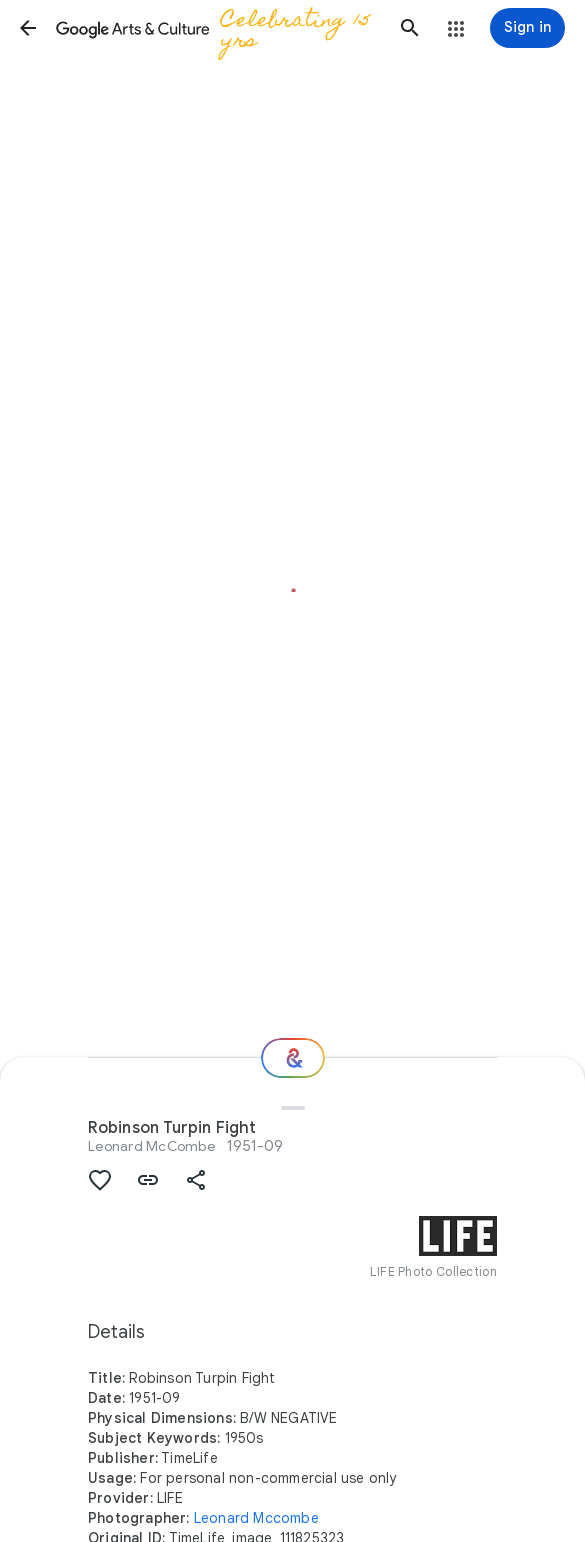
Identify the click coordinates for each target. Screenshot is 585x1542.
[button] (28, 28)
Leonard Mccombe (256, 1518)
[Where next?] (293, 1058)
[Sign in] (527, 28)
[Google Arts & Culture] (219, 28)
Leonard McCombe (151, 1146)
